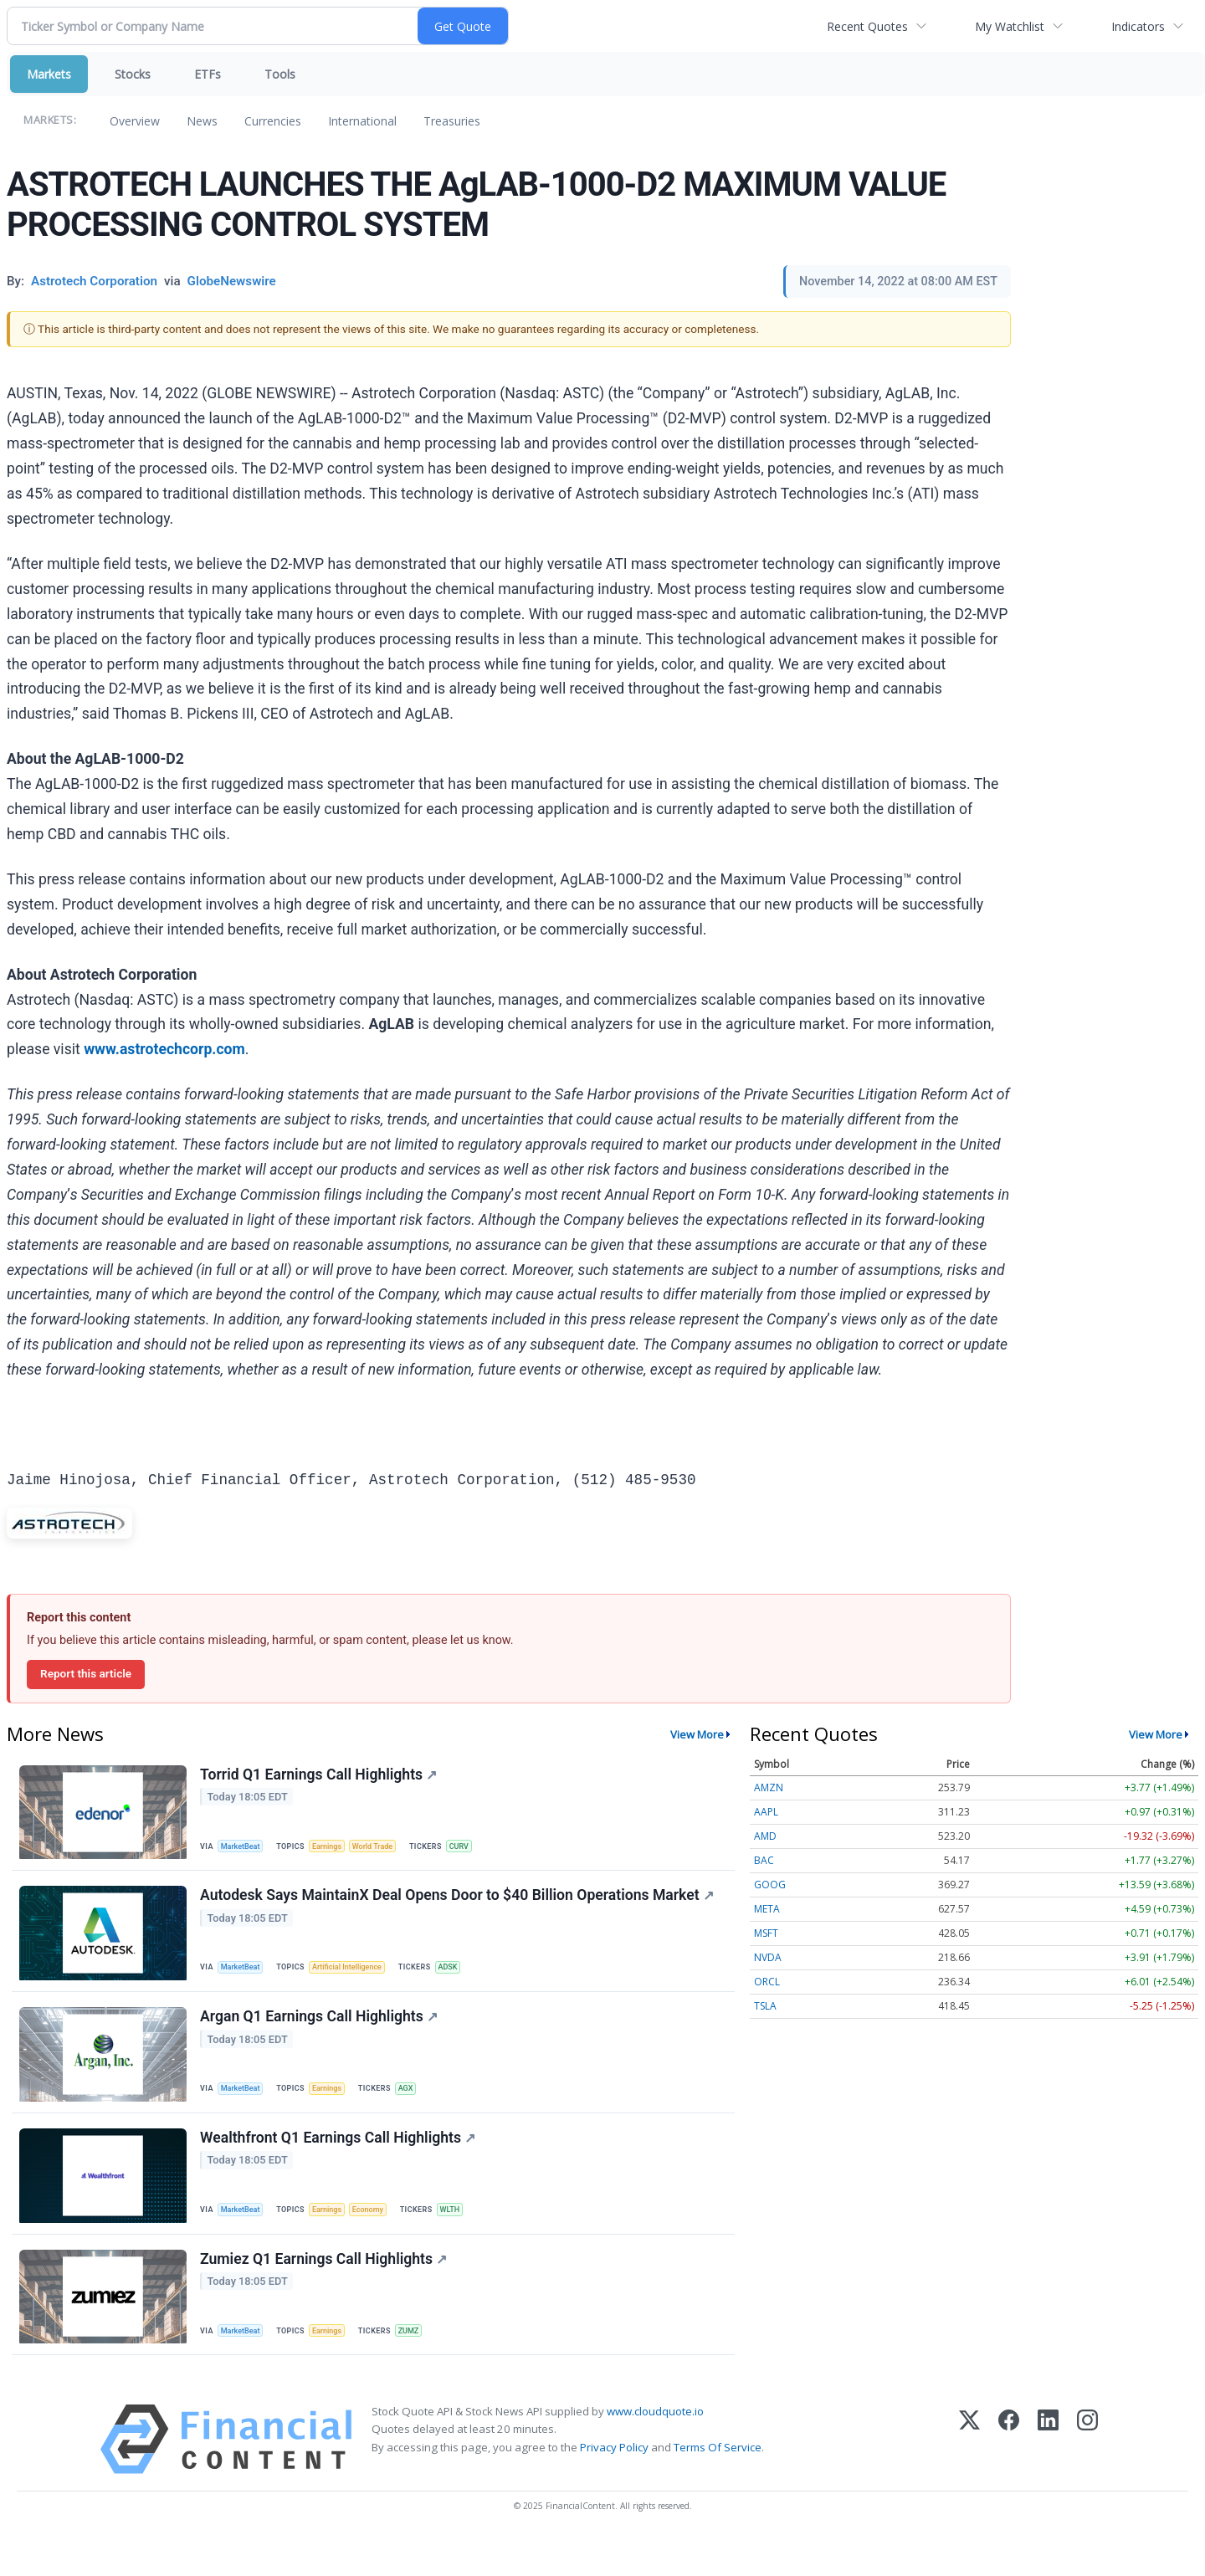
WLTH (465, 2233)
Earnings (335, 1847)
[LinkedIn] (1048, 2476)
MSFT (766, 1933)
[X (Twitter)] (969, 2476)
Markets (49, 74)
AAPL (766, 1812)
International (362, 121)
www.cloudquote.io (655, 2448)
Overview (135, 121)
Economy (380, 2233)
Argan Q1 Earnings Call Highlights (321, 2033)
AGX (417, 2104)
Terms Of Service (717, 2483)
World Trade (385, 1847)
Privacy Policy (614, 2483)
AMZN (768, 1787)
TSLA (765, 2006)
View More (697, 1734)
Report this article (85, 1673)
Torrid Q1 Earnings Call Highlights (321, 1777)
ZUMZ (420, 2361)
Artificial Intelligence (356, 1976)
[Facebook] (1009, 2476)
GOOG (770, 1884)
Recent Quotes (867, 26)
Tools (279, 74)
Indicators (1138, 26)
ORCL (767, 1981)
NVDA (768, 1957)
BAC (764, 1860)
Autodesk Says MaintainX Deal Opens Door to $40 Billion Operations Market (459, 1905)
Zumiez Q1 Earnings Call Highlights (326, 2290)
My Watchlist (1009, 26)
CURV (475, 1847)
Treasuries (451, 121)
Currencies (272, 121)
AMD (765, 1836)
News (202, 121)
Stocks (133, 74)
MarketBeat (245, 1847)
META (767, 1909)
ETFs (207, 74)
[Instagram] (1087, 2476)
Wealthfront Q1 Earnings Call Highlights (340, 2162)
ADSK (462, 1976)
